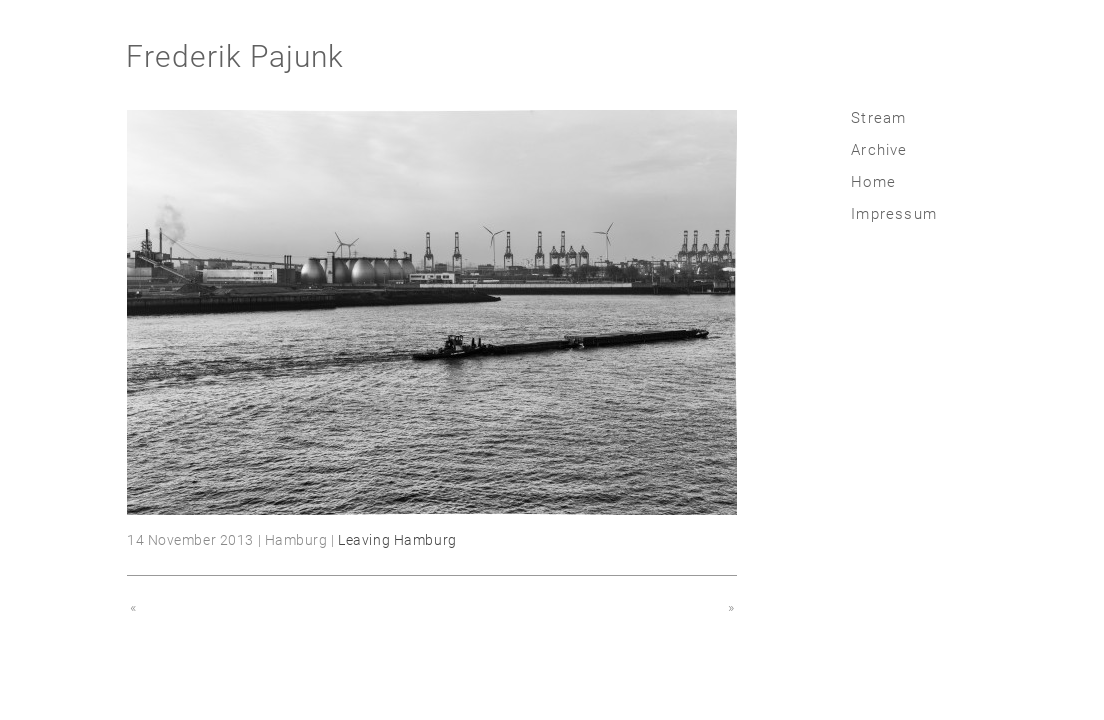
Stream (878, 118)
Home (873, 182)
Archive (879, 150)
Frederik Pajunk (235, 56)
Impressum (894, 214)
